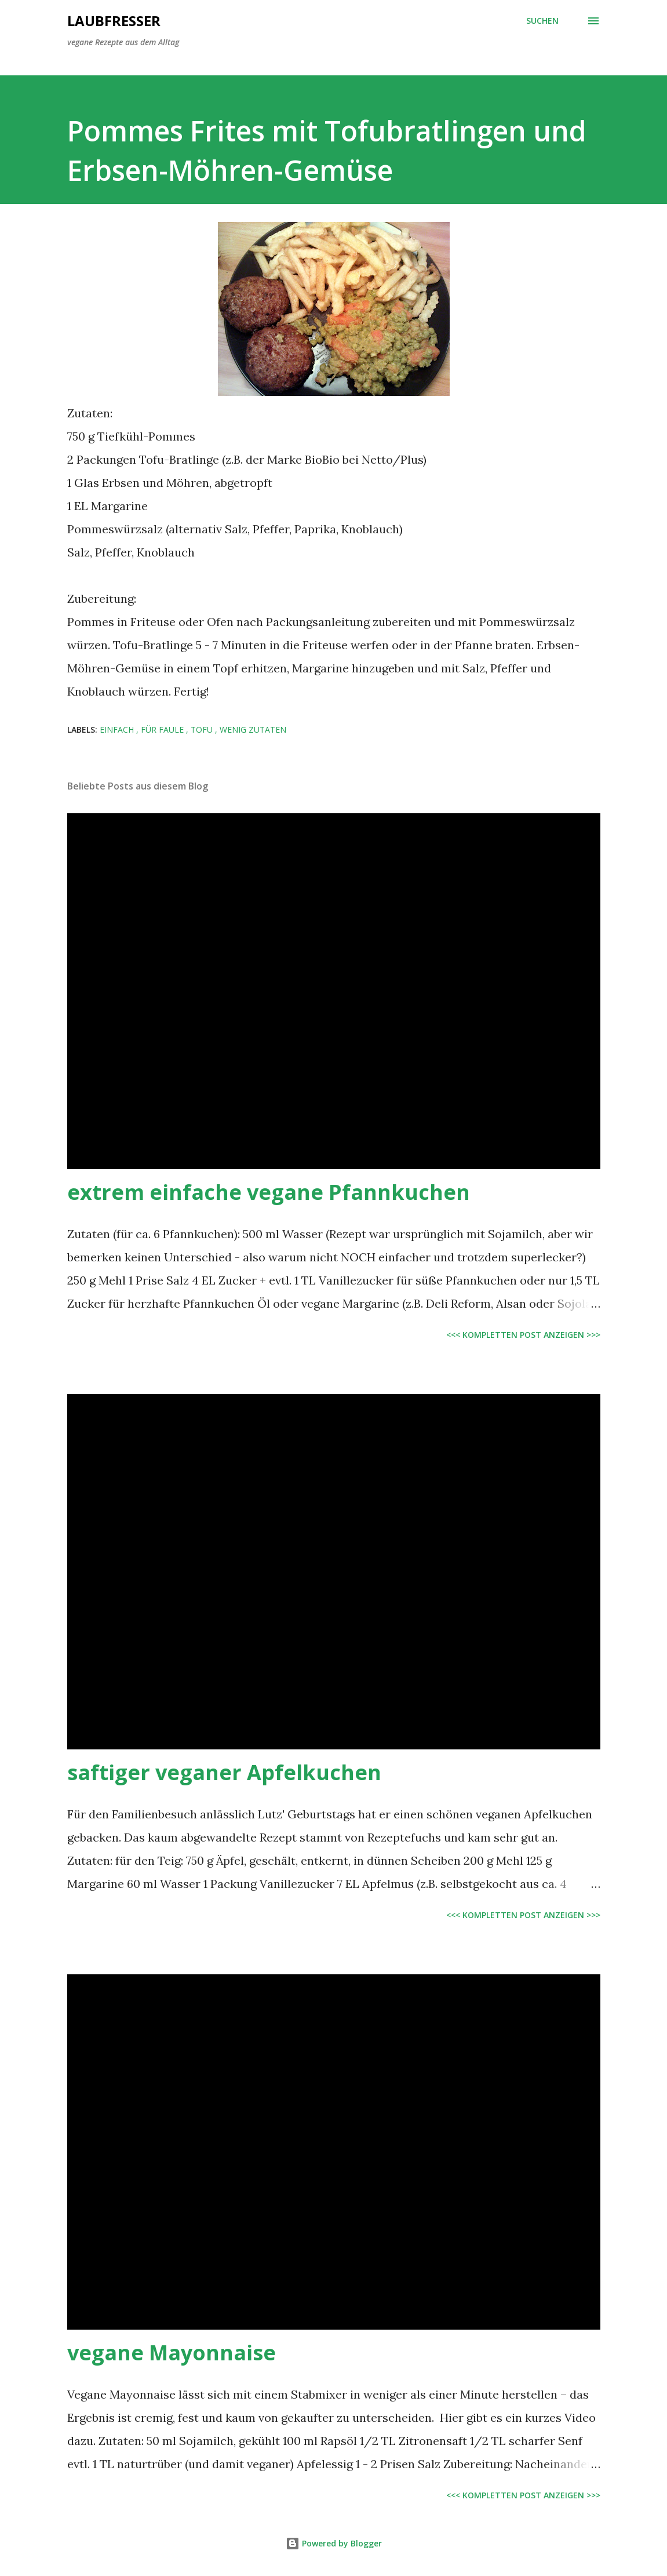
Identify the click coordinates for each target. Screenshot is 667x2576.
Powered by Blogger (334, 2543)
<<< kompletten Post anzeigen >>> (523, 1334)
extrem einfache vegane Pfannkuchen (268, 1192)
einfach (118, 729)
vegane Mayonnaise (171, 2352)
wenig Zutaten (253, 729)
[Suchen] (542, 21)
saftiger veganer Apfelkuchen (224, 1772)
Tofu (203, 729)
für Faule (163, 729)
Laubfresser (114, 20)
